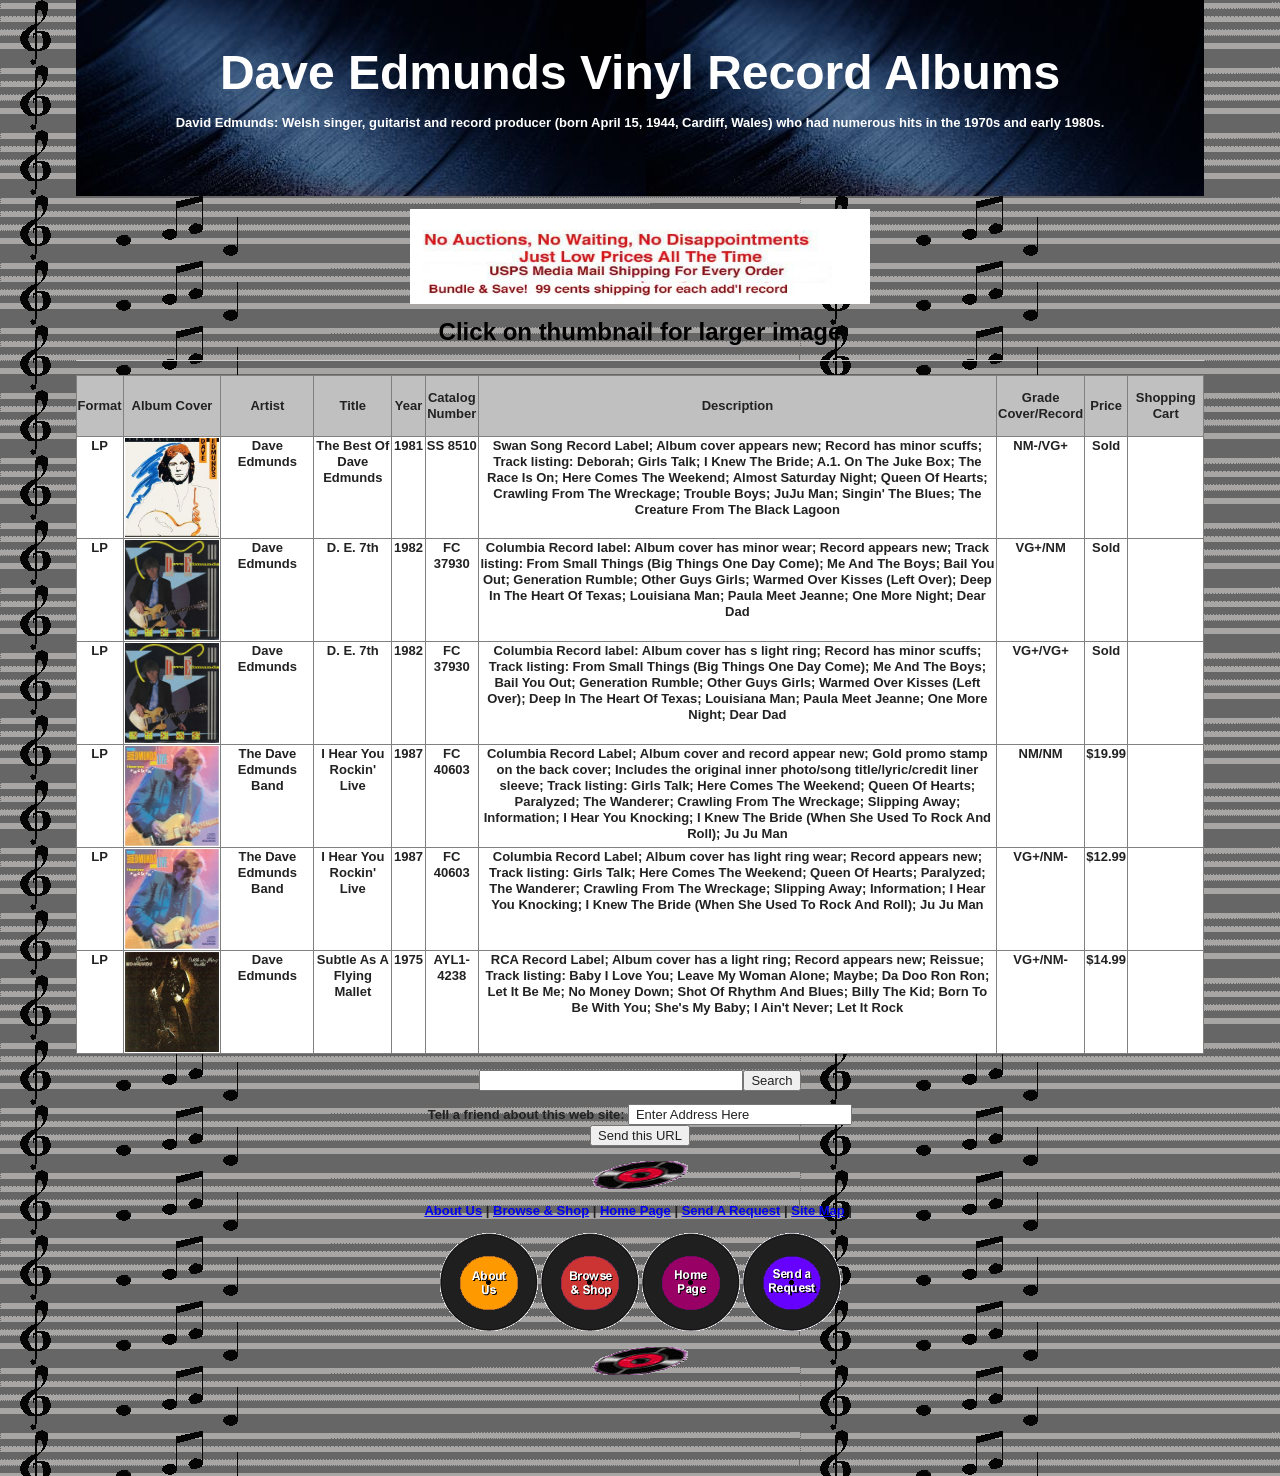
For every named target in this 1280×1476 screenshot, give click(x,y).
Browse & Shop (541, 1210)
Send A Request (731, 1210)
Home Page (635, 1210)
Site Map (817, 1210)
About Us (453, 1210)
